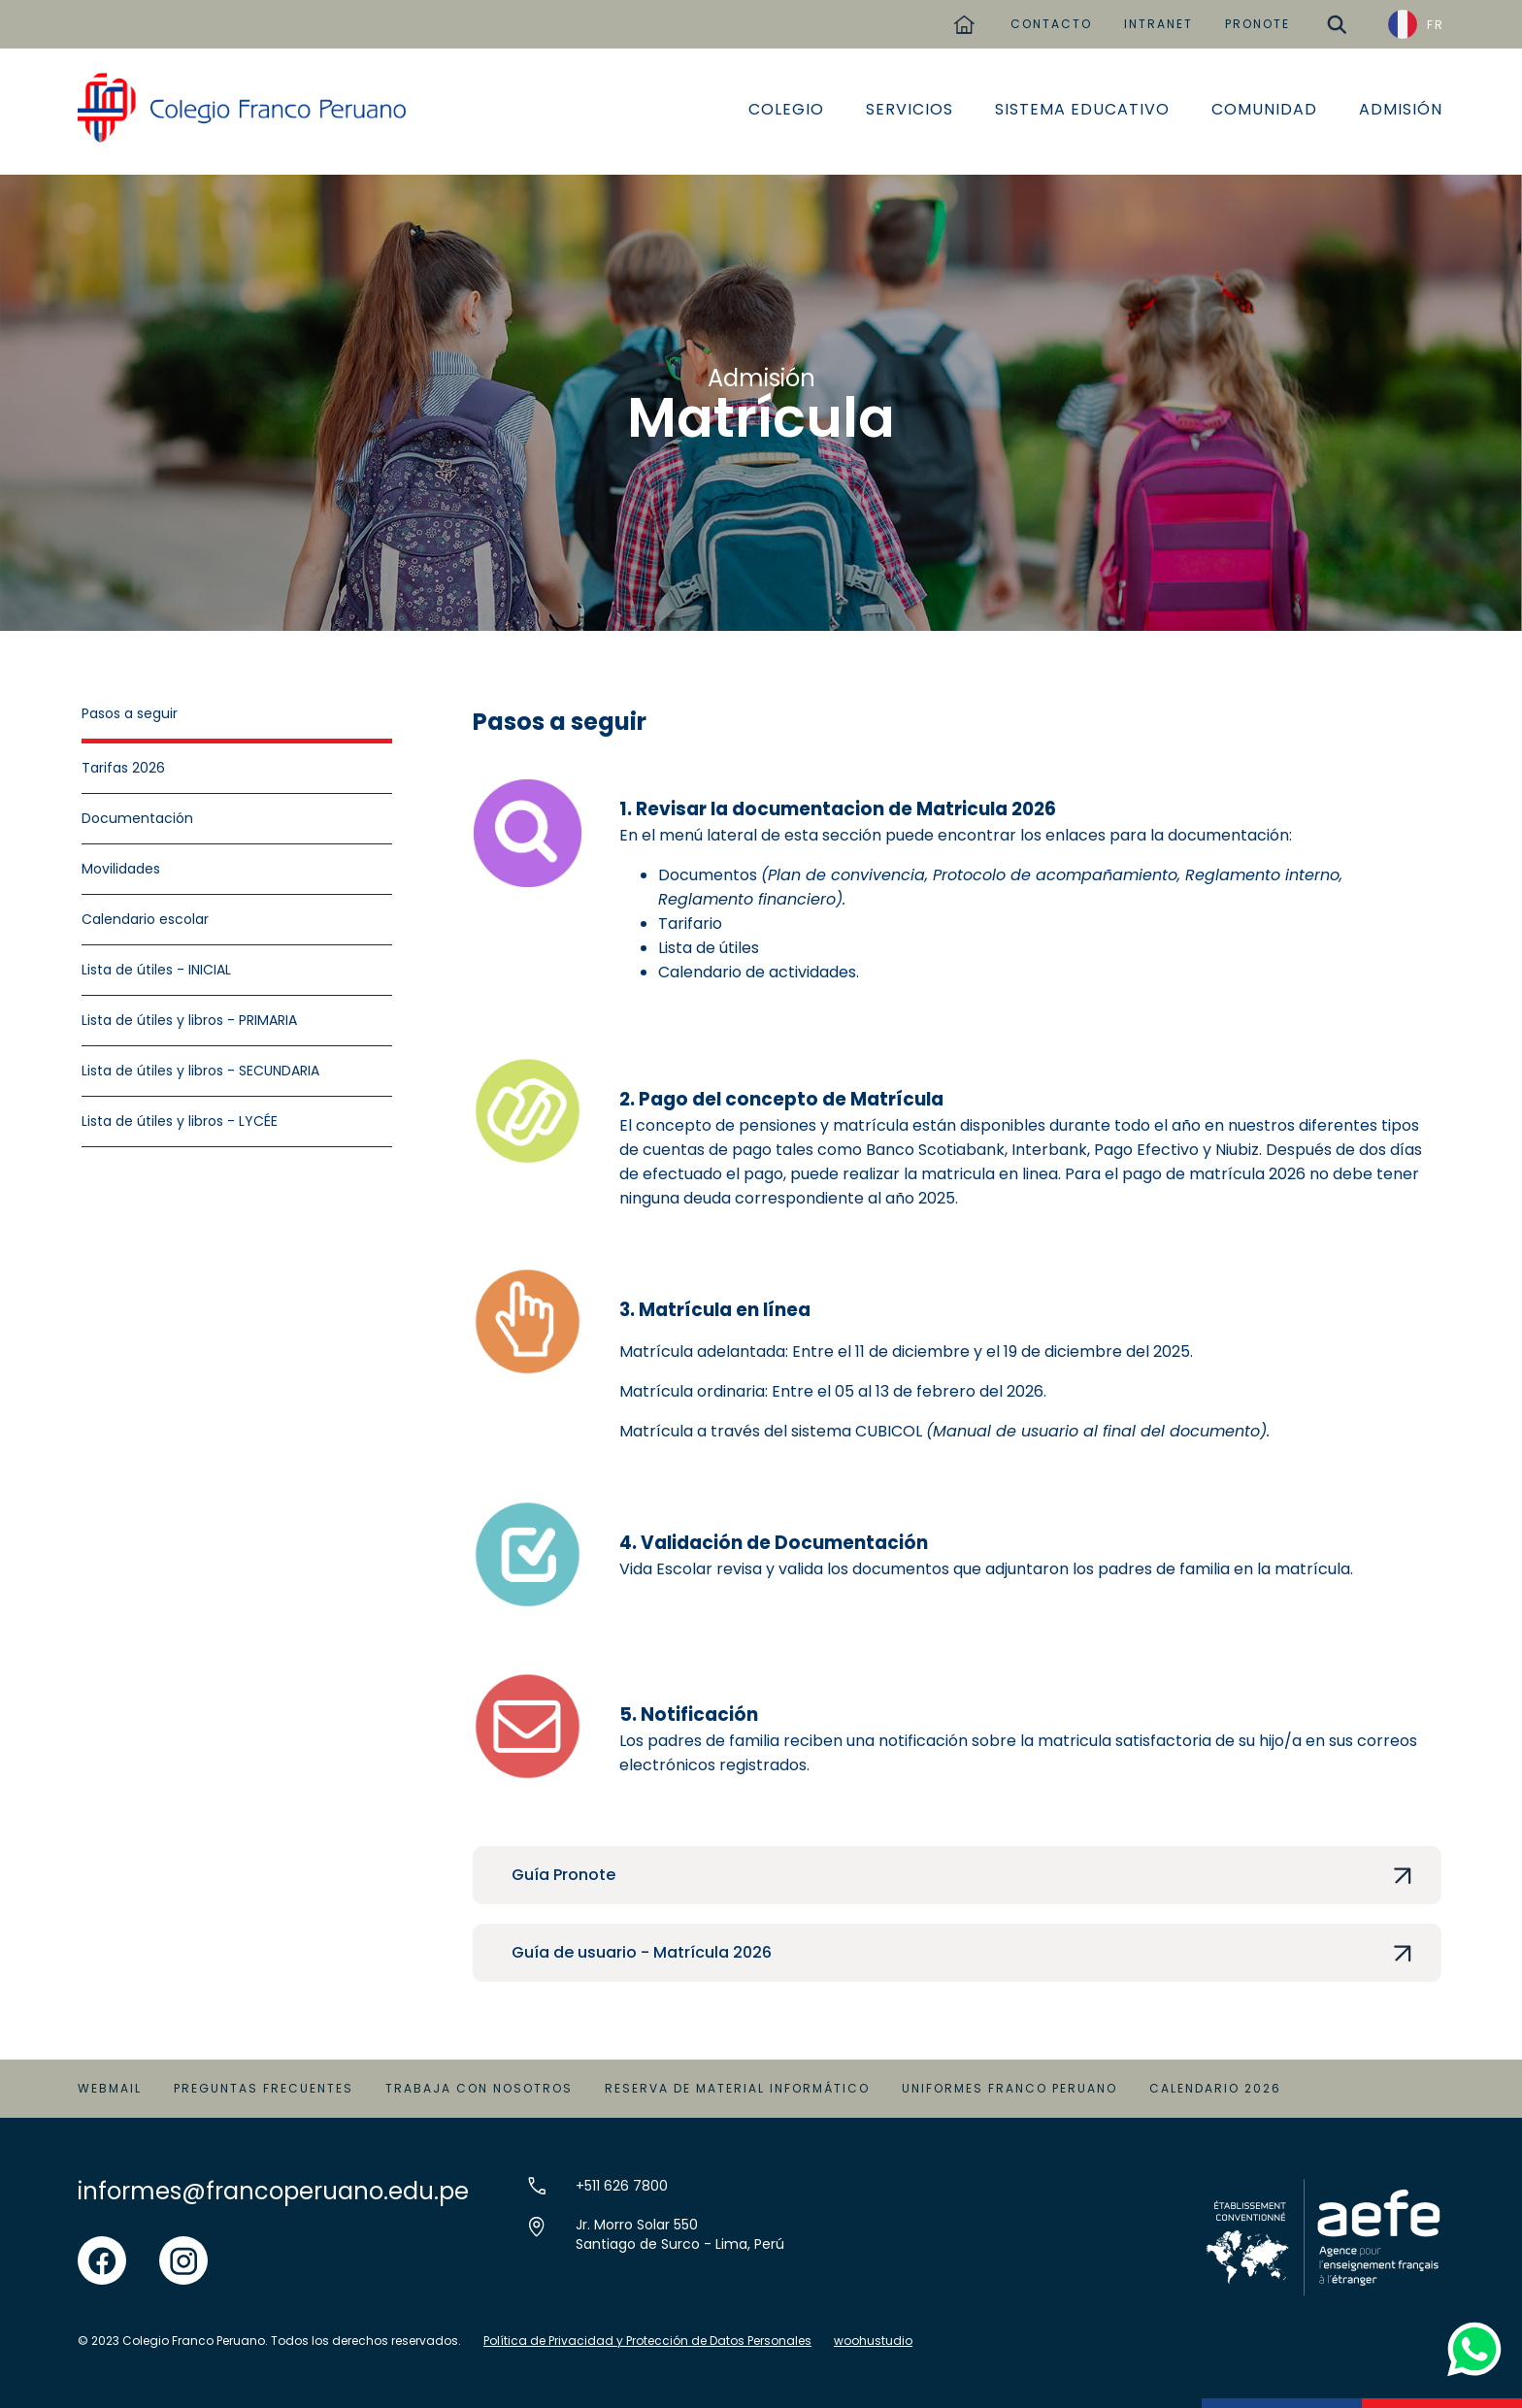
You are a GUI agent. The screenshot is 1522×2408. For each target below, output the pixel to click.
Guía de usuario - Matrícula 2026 (642, 1952)
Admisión (1400, 109)
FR (1435, 24)
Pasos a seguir (130, 713)
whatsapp (1470, 2328)
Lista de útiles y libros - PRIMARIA (189, 1020)
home (963, 17)
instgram (183, 2247)
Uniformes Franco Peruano (1009, 2088)
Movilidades (121, 868)
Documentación (137, 818)
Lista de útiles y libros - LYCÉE (180, 1121)
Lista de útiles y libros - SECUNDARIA (200, 1070)
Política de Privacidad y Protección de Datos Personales (647, 2340)
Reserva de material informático (737, 2088)
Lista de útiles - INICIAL (156, 969)
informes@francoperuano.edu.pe (273, 2191)
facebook (102, 2247)
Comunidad (1264, 109)
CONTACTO (1051, 24)
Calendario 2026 (1215, 2088)
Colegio (786, 109)
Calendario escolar (145, 919)
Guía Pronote (563, 1875)
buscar (1336, 17)
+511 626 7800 (622, 2185)
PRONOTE (1257, 24)
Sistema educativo (1082, 109)
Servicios (909, 109)
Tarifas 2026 (123, 767)
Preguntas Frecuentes (263, 2088)
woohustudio (873, 2340)
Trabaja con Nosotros (479, 2088)
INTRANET (1158, 24)
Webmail (110, 2088)
